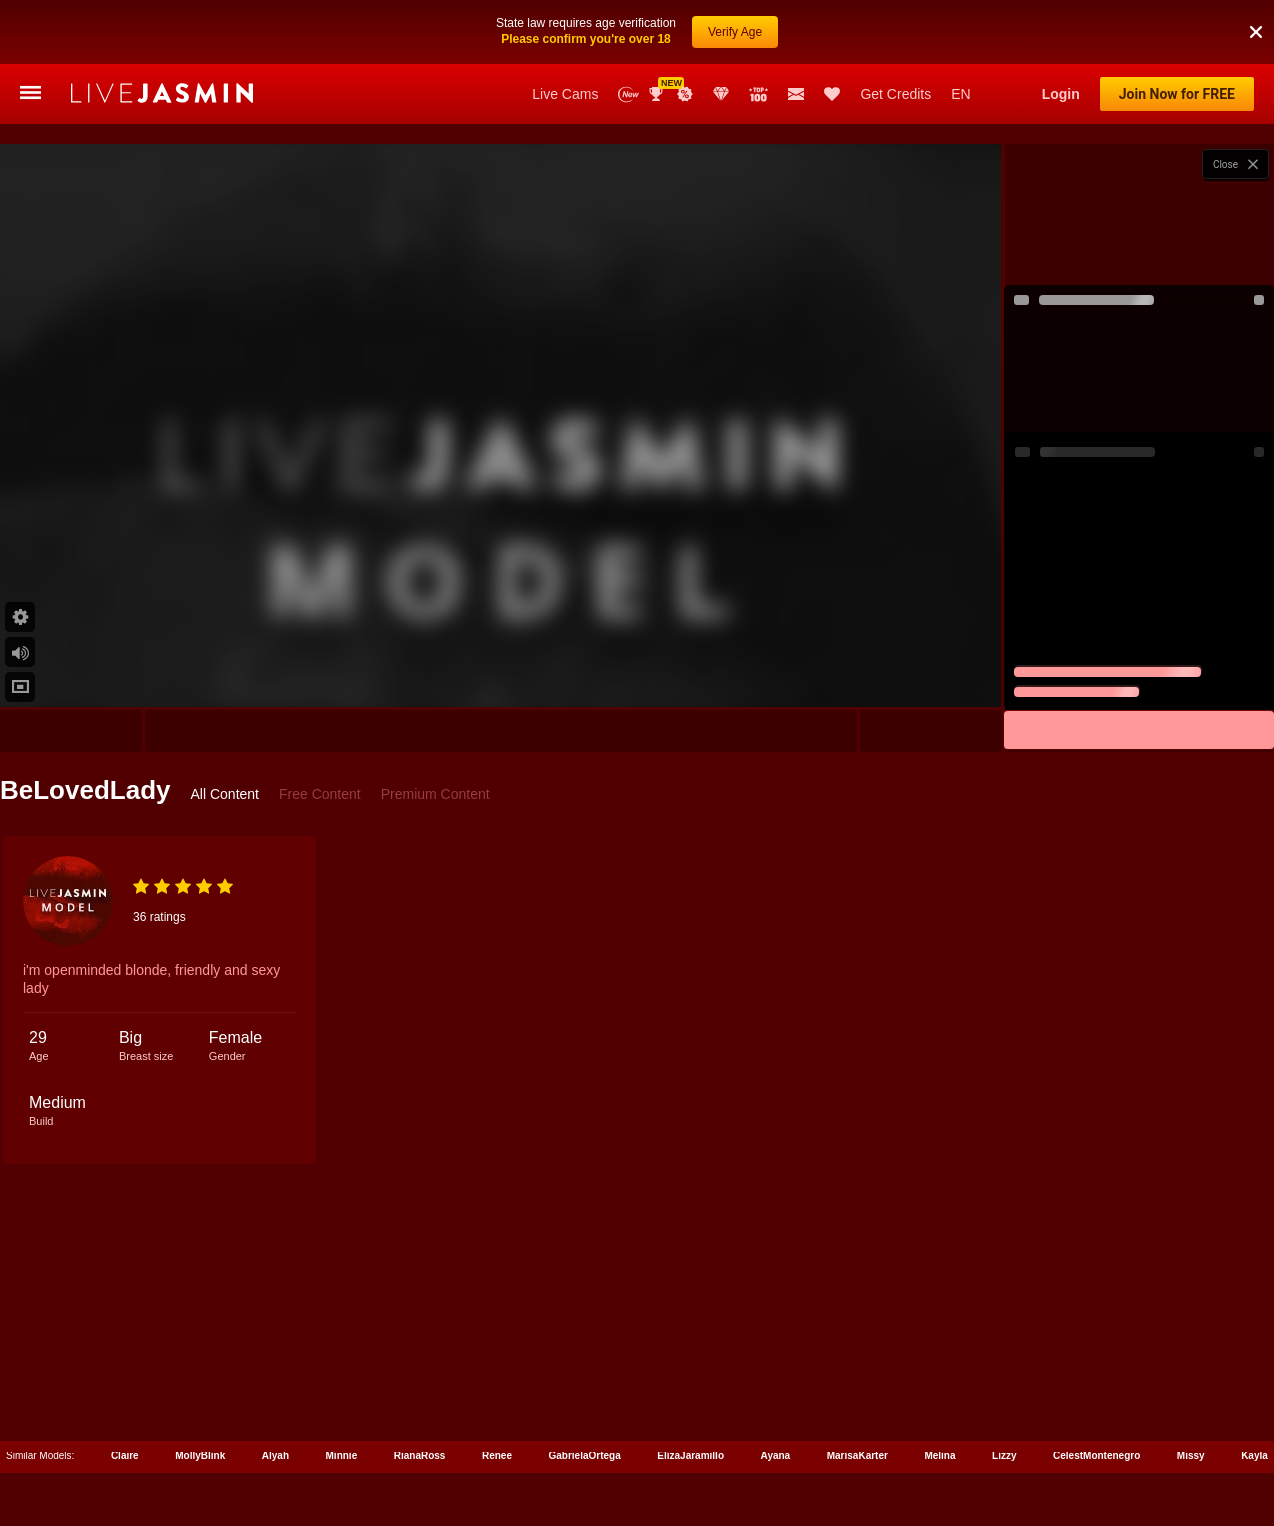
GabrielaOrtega (585, 1455)
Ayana (776, 1455)
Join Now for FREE (1177, 94)
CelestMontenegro (1096, 1455)
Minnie (342, 1455)
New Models (628, 94)
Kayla (1254, 1455)
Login (1061, 94)
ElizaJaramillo (690, 1455)
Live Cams (565, 94)
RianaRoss (420, 1455)
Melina (939, 1455)
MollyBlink (200, 1455)
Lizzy (1004, 1455)
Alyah (275, 1455)
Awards (658, 94)
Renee (497, 1455)
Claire (125, 1455)
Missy (1191, 1455)
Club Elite (721, 94)
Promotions (685, 94)
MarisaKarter (857, 1455)
